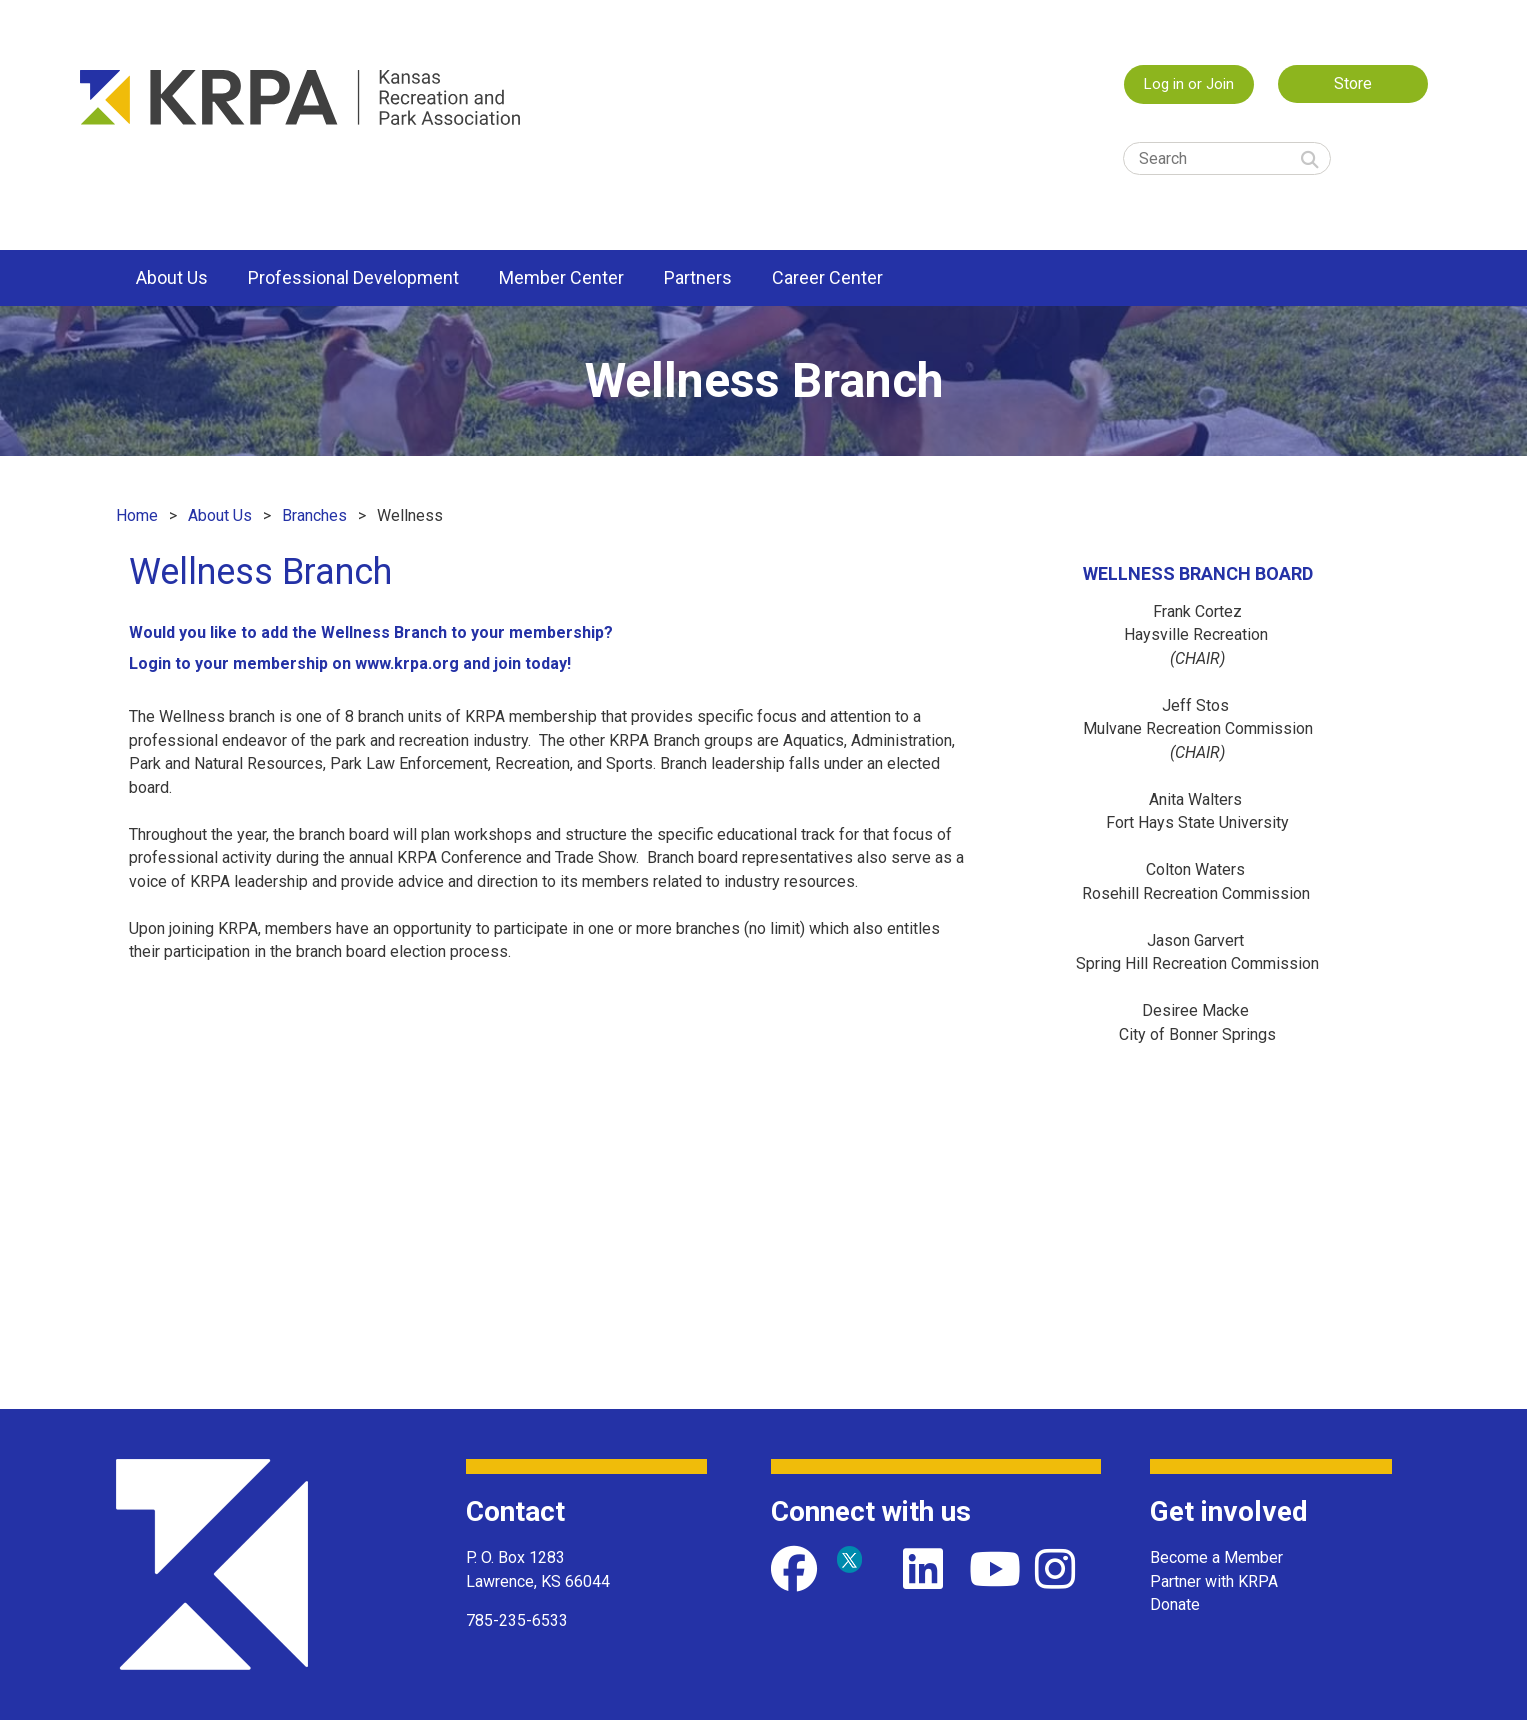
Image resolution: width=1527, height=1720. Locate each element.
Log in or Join (1189, 84)
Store (1353, 83)
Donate (1175, 1604)
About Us (220, 515)
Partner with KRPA (1214, 1581)
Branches (314, 515)
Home (137, 515)
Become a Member (1216, 1557)
